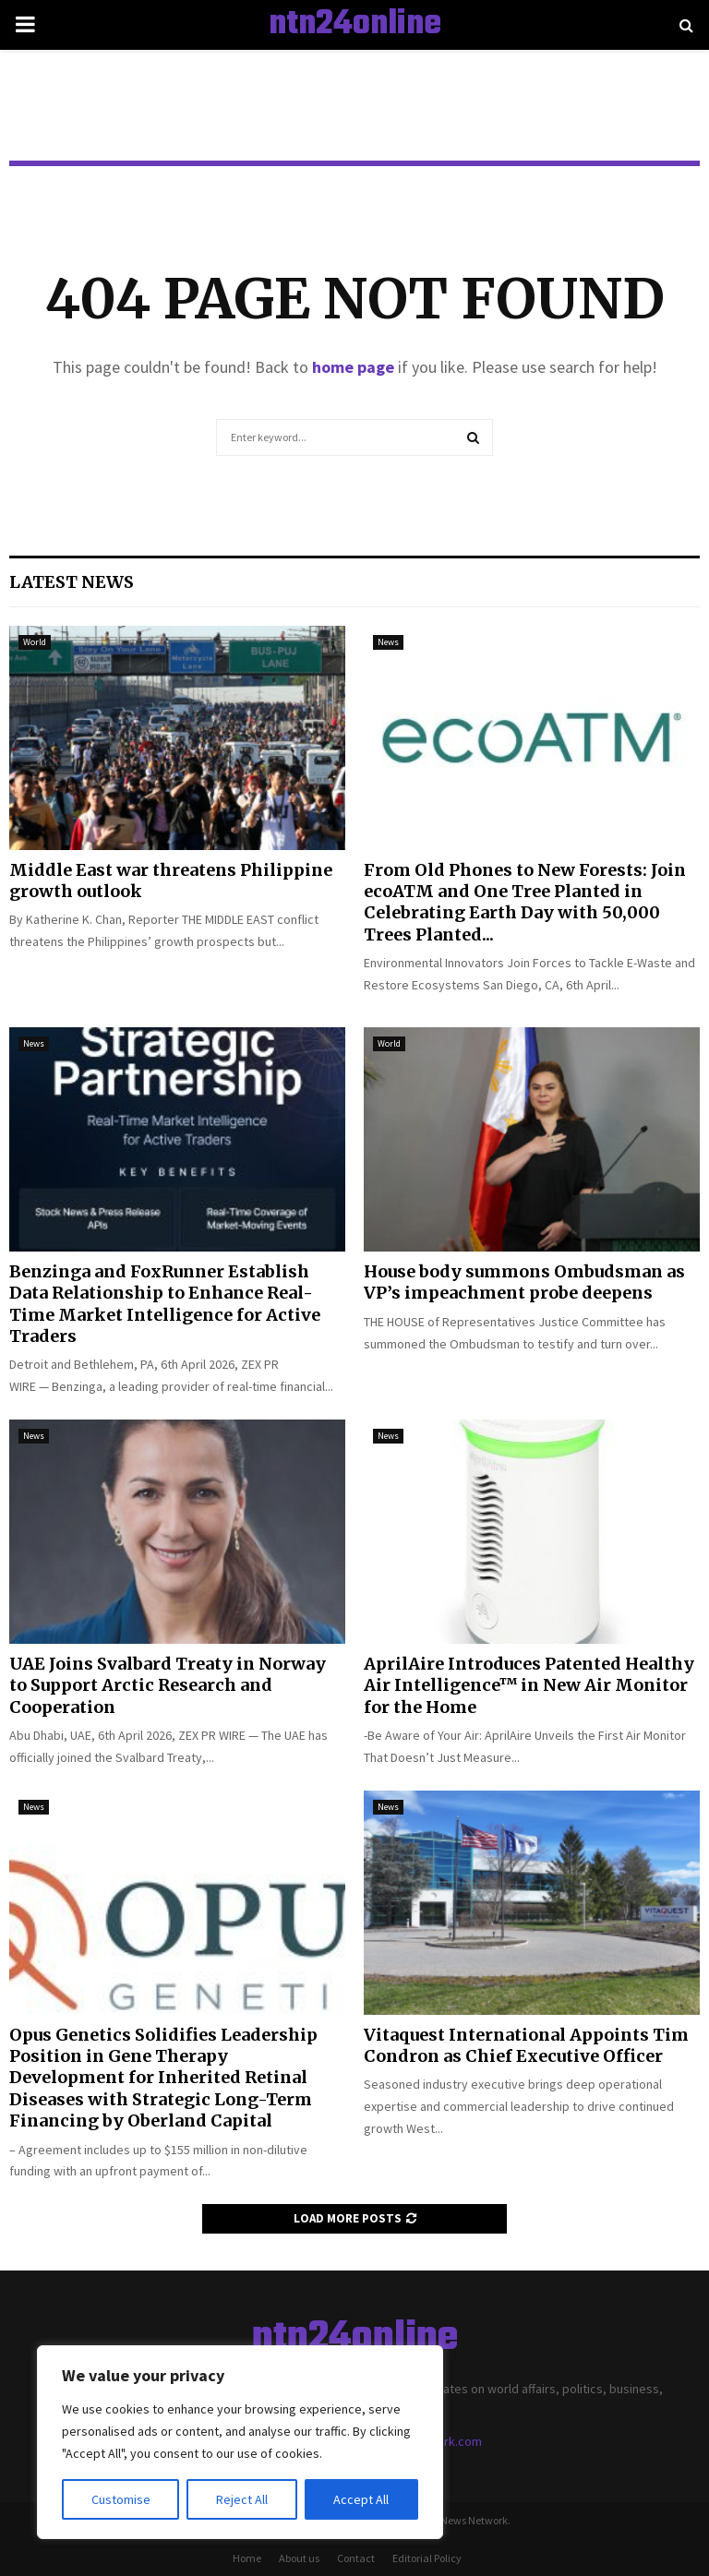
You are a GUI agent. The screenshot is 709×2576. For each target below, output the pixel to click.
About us (299, 2558)
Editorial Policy (427, 2558)
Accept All (361, 2499)
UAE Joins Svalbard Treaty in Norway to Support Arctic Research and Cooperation (167, 1685)
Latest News (71, 582)
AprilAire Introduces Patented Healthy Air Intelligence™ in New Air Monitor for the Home (529, 1685)
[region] (240, 2442)
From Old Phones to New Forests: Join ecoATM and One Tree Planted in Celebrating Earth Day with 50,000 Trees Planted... (525, 902)
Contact (356, 2558)
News (388, 642)
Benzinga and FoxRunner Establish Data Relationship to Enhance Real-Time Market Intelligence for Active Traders (164, 1304)
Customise (120, 2499)
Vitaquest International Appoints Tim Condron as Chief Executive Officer (526, 2045)
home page (353, 366)
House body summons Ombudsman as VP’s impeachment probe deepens (524, 1282)
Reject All (242, 2499)
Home (247, 2558)
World (34, 642)
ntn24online (355, 25)
